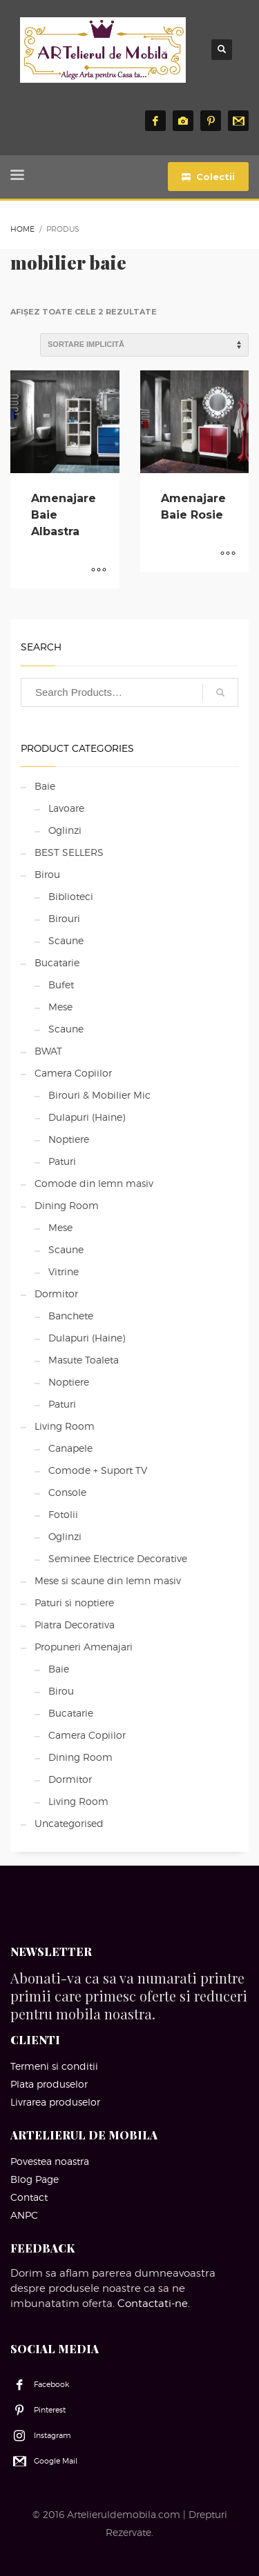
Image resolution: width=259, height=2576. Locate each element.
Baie (45, 786)
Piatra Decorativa (75, 1624)
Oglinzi (64, 830)
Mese (60, 1006)
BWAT (48, 1051)
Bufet (61, 984)
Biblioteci (70, 896)
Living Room (65, 1426)
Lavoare (66, 808)
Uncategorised (69, 1823)
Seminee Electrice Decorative (117, 1558)
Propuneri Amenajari (84, 1647)
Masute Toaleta (83, 1360)
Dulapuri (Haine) (86, 1117)
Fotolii (63, 1514)
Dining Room (67, 1205)
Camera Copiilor (73, 1073)
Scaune (66, 940)
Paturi (62, 1161)
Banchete (70, 1315)
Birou (47, 874)
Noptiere (68, 1139)
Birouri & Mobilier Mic (99, 1095)
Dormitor (56, 1293)
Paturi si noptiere (74, 1602)
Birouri (64, 918)
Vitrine (63, 1271)
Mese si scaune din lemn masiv (108, 1580)
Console (67, 1492)
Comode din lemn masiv (94, 1183)
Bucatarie (57, 962)
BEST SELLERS (69, 852)
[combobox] (129, 692)
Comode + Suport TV (97, 1470)
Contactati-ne (152, 2303)
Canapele (70, 1448)
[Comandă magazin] (144, 345)
